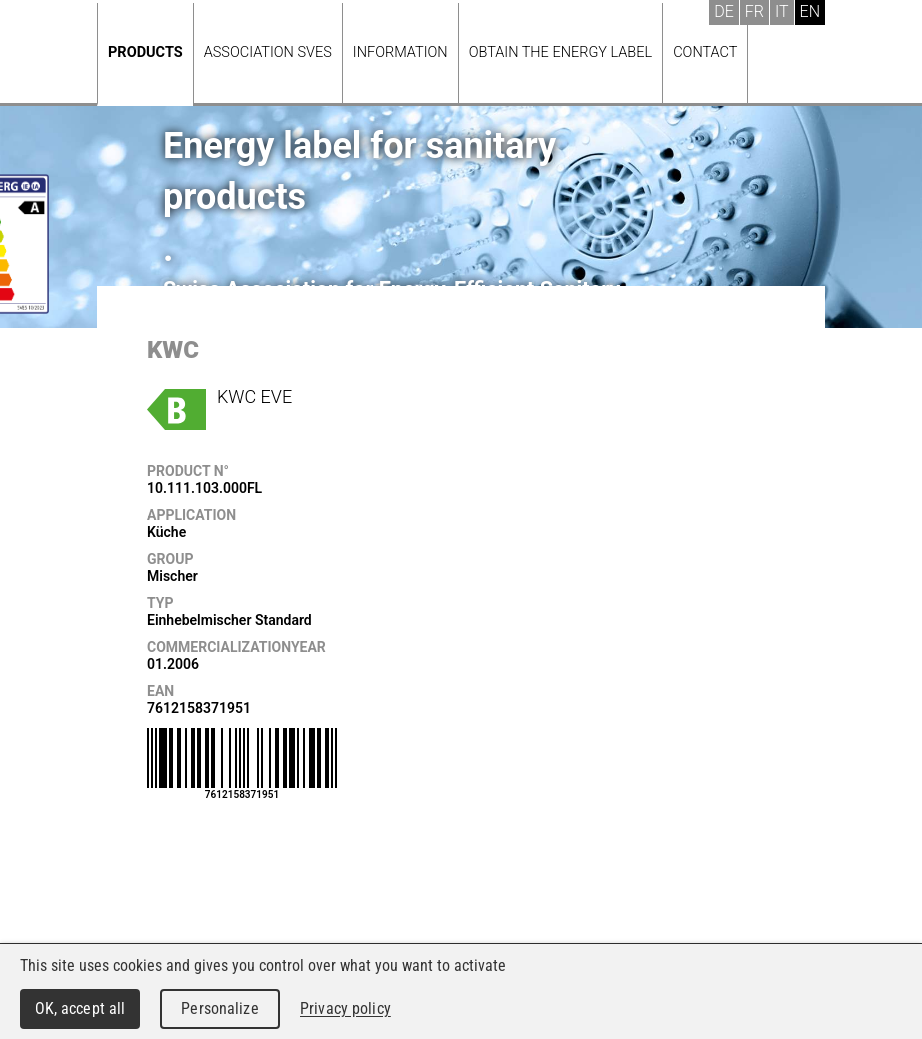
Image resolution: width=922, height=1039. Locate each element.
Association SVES (268, 52)
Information (400, 52)
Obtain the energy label (561, 52)
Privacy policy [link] (345, 1008)
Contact (705, 52)
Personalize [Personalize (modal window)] (219, 1008)
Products (145, 52)
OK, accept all (80, 1008)
